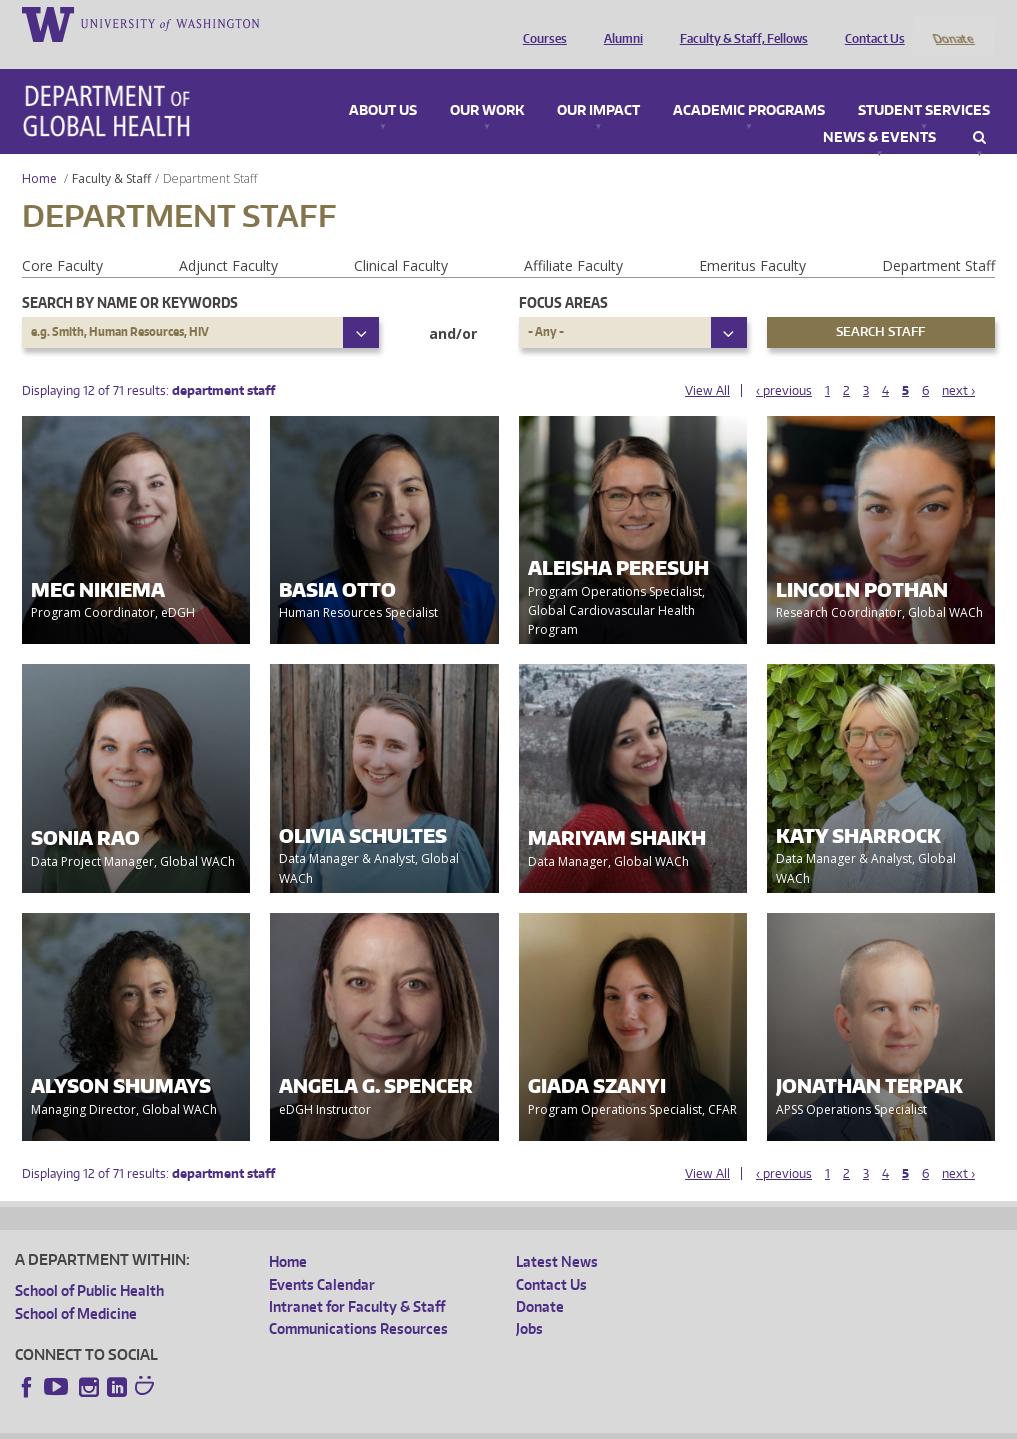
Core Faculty (62, 238)
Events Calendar (322, 1257)
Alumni (618, 23)
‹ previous (784, 363)
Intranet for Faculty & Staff (357, 1279)
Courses (540, 23)
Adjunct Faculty (228, 238)
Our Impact (598, 84)
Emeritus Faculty (752, 238)
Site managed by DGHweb (479, 1422)
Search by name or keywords (130, 275)
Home (39, 151)
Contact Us (870, 23)
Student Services (924, 84)
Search (979, 111)
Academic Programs (749, 84)
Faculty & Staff (111, 151)
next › (958, 363)
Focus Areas (563, 275)
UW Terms (360, 1422)
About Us (383, 84)
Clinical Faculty (401, 238)
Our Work (487, 84)
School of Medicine (76, 1286)
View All (707, 363)
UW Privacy (279, 1422)
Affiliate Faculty (573, 238)
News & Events (879, 111)
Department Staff (938, 238)
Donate (952, 23)
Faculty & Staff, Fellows (739, 23)
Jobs (529, 1302)
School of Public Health (89, 1264)
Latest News (557, 1235)
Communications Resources (358, 1302)
